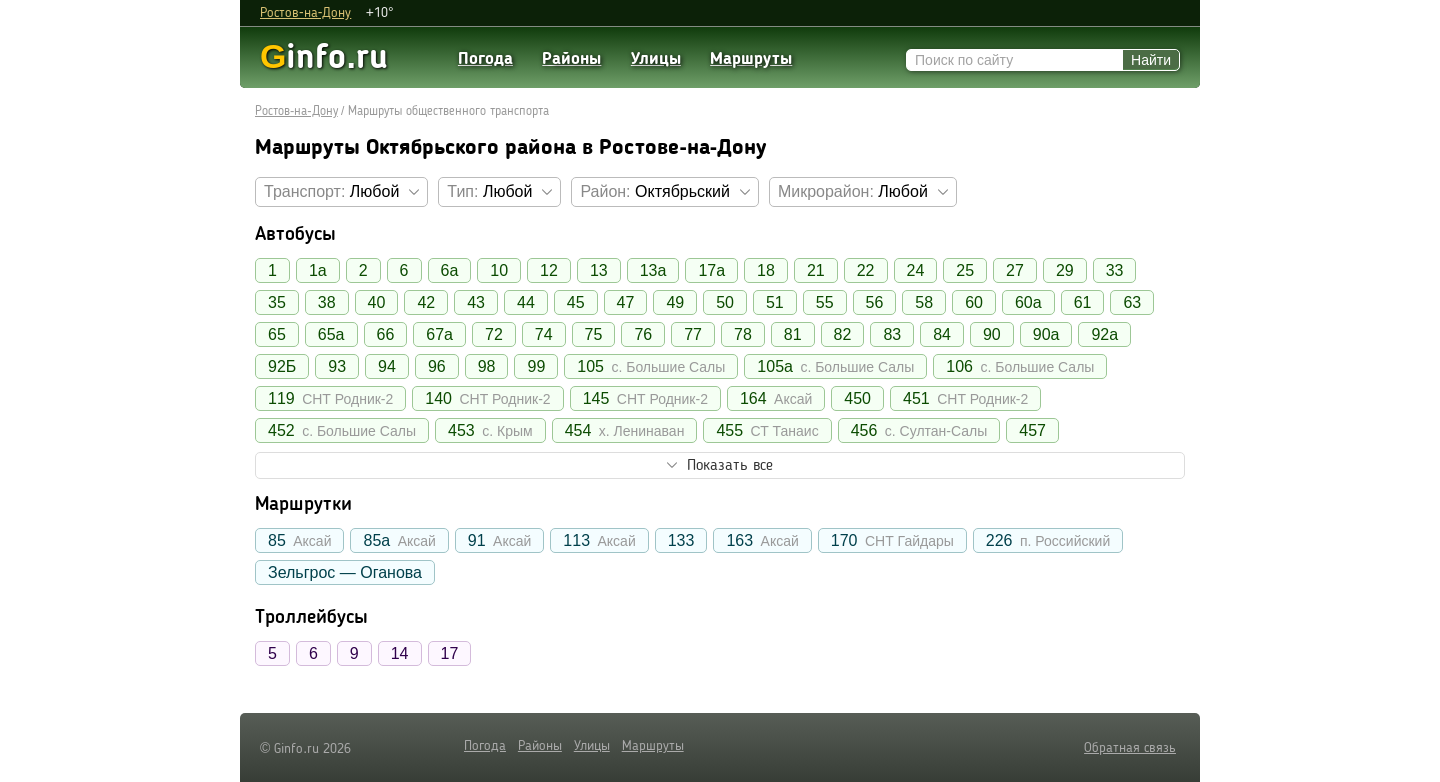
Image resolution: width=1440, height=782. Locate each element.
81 (793, 334)
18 (766, 270)
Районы (571, 59)
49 (675, 302)
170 (892, 540)
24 (916, 270)
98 (487, 366)
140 (487, 398)
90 (992, 334)
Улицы (656, 59)
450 (857, 398)
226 (1048, 540)
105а (835, 366)
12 (549, 270)
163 (762, 540)
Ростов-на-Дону (305, 13)
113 (599, 540)
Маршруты (751, 59)
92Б (282, 366)
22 (866, 270)
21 (816, 270)
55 (825, 302)
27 (1015, 270)
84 (942, 334)
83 (892, 334)
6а (450, 270)
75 (594, 334)
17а (711, 270)
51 (775, 302)
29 (1065, 270)
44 (526, 302)
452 (342, 430)
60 (974, 302)
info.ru (324, 56)
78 (743, 334)
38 (327, 302)
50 (725, 302)
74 (544, 334)
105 (651, 366)
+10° (380, 13)
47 (626, 302)
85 (299, 540)
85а (399, 540)
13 (599, 270)
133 (681, 540)
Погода (485, 59)
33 (1115, 270)
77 (693, 334)
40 (377, 302)
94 (387, 366)
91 (499, 540)
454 (625, 430)
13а (653, 270)
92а (1104, 334)
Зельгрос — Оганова (345, 572)
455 (767, 430)
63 (1132, 302)
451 (965, 398)
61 (1083, 302)
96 (437, 366)
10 (499, 270)
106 (1020, 366)
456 (919, 430)
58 (924, 302)
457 (1032, 430)
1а (318, 270)
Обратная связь (1130, 748)
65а (331, 334)
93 (337, 366)
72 (494, 334)
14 (400, 653)
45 (576, 302)
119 (330, 398)
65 (277, 334)
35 (277, 302)
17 (450, 653)
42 (426, 302)
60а (1028, 302)
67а (439, 334)
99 (536, 366)
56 (875, 302)
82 (843, 334)
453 (490, 430)
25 (965, 270)
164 (776, 398)
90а (1046, 334)
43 (476, 302)
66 (386, 334)
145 (645, 398)
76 (643, 334)
